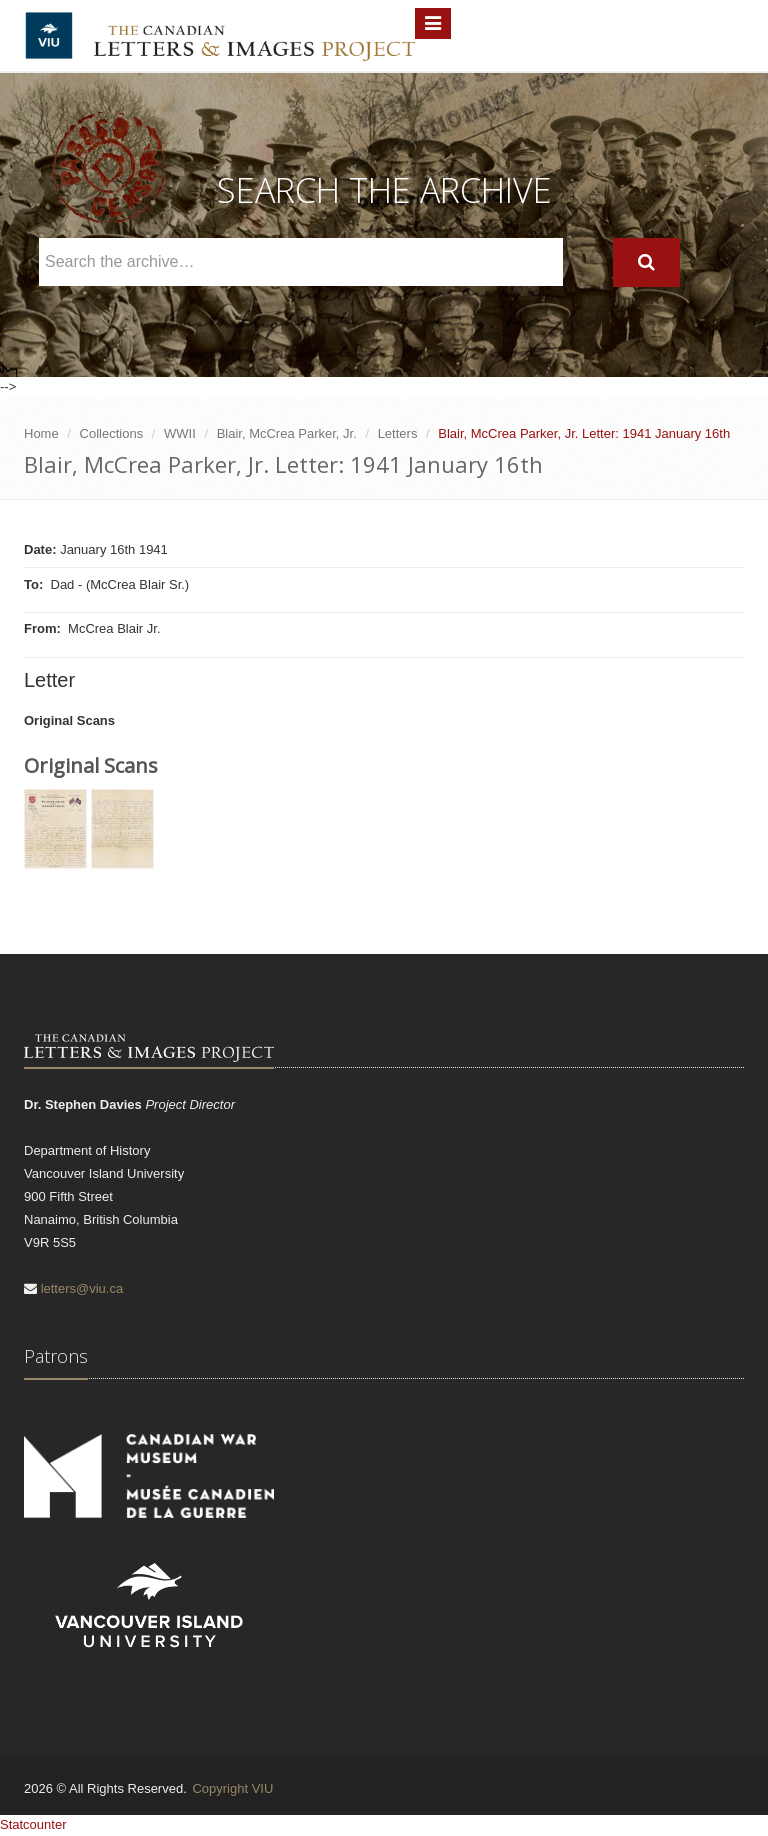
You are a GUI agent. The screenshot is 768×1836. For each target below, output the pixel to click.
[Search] (646, 262)
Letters (398, 433)
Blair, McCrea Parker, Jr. (287, 433)
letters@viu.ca (82, 1288)
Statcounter (33, 1824)
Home (41, 433)
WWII (180, 433)
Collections (112, 433)
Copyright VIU (232, 1788)
